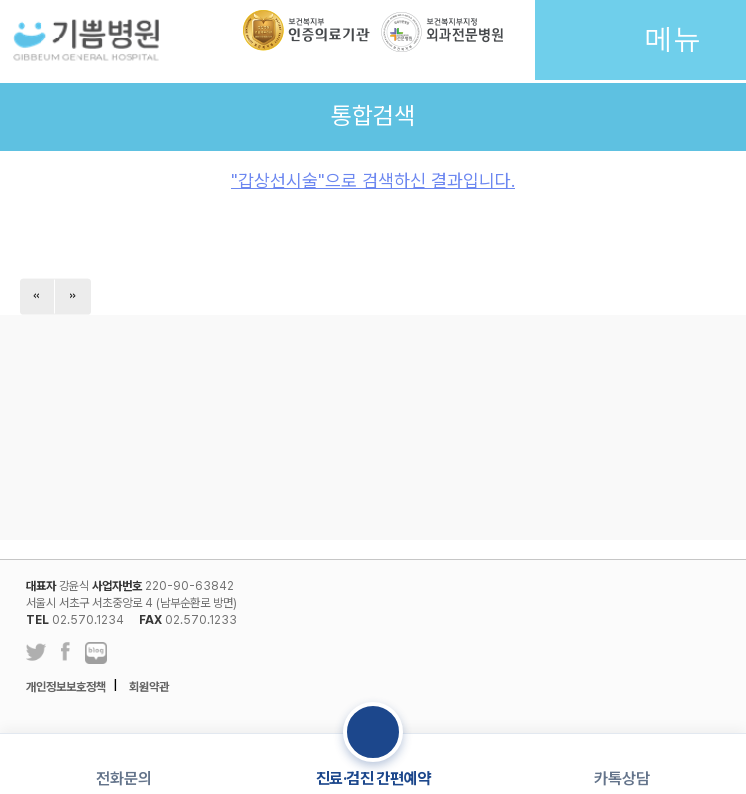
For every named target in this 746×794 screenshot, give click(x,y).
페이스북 (65, 654)
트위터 (36, 652)
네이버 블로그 (96, 654)
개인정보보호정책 (66, 687)
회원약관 (149, 687)
